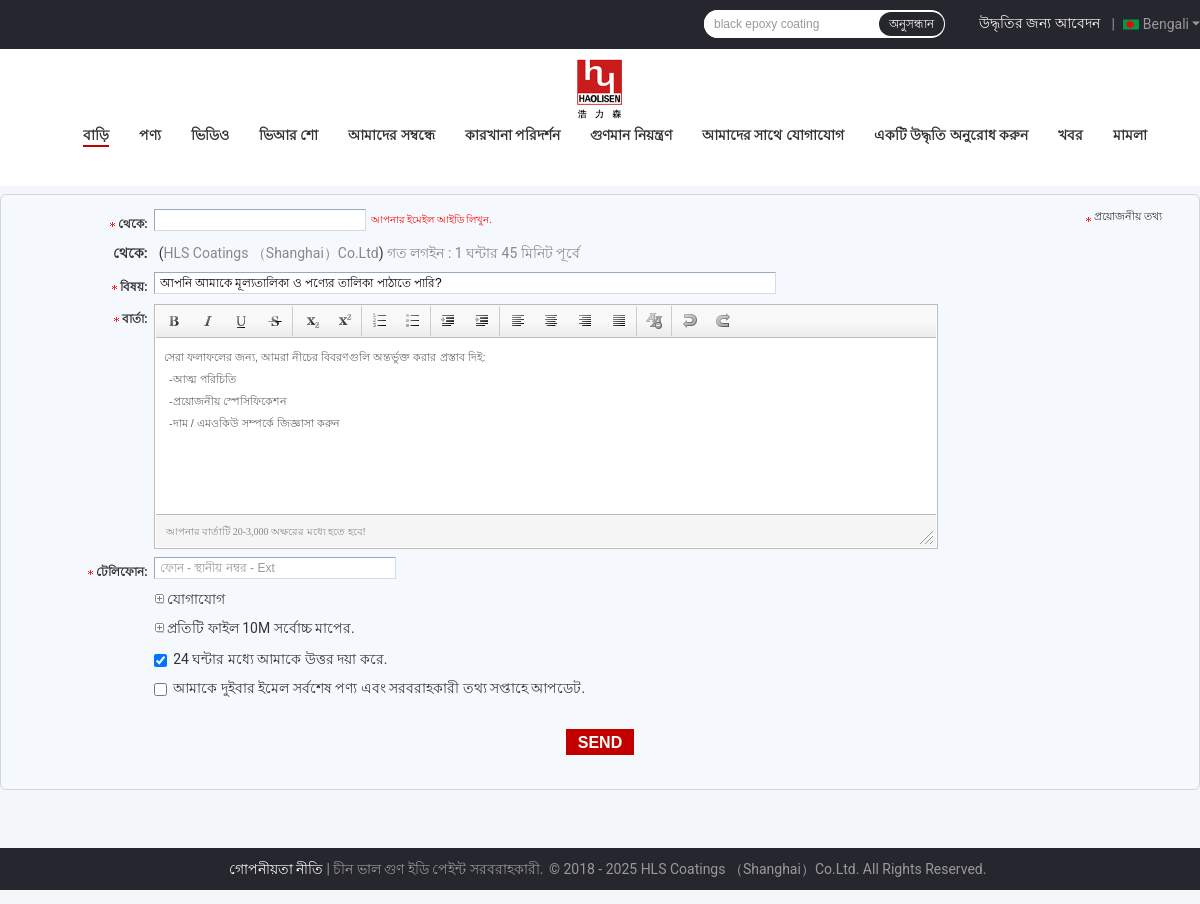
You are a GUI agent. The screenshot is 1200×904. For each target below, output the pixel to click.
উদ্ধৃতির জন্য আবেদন (1039, 23)
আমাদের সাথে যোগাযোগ (773, 135)
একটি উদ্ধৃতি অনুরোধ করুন (951, 135)
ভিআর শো (288, 135)
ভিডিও (210, 135)
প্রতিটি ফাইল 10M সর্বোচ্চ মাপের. (254, 628)
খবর (1070, 135)
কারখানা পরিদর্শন (512, 135)
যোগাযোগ (189, 599)
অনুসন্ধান (911, 24)
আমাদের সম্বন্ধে (391, 135)
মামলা (1130, 135)
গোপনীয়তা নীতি (276, 869)
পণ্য (150, 135)
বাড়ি (96, 135)
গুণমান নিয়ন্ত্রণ (630, 135)
